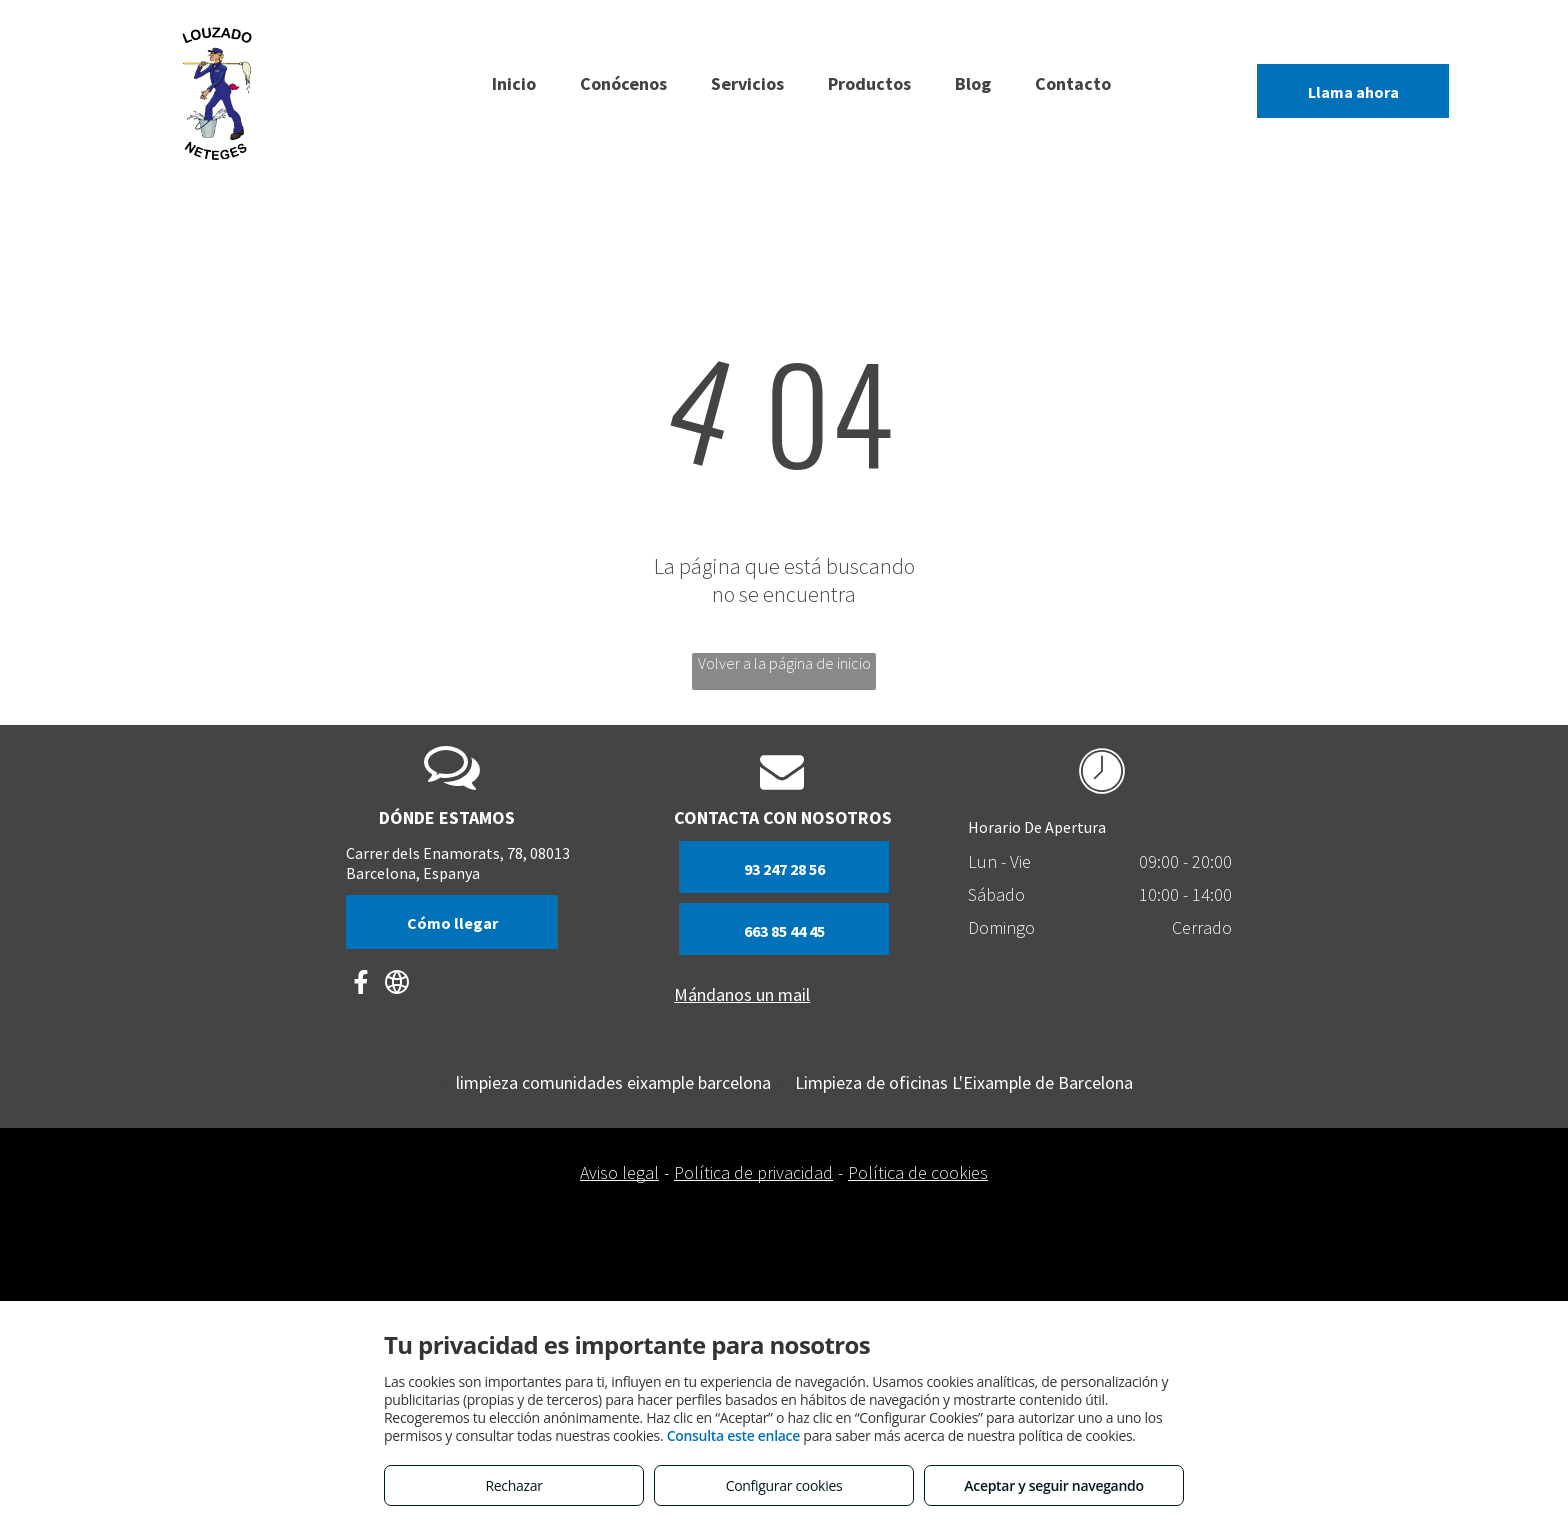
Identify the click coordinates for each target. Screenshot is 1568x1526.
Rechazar (513, 1485)
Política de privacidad (753, 1172)
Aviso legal (619, 1172)
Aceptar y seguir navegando (1053, 1485)
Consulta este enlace (733, 1435)
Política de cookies (918, 1172)
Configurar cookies (784, 1485)
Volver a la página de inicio (784, 663)
